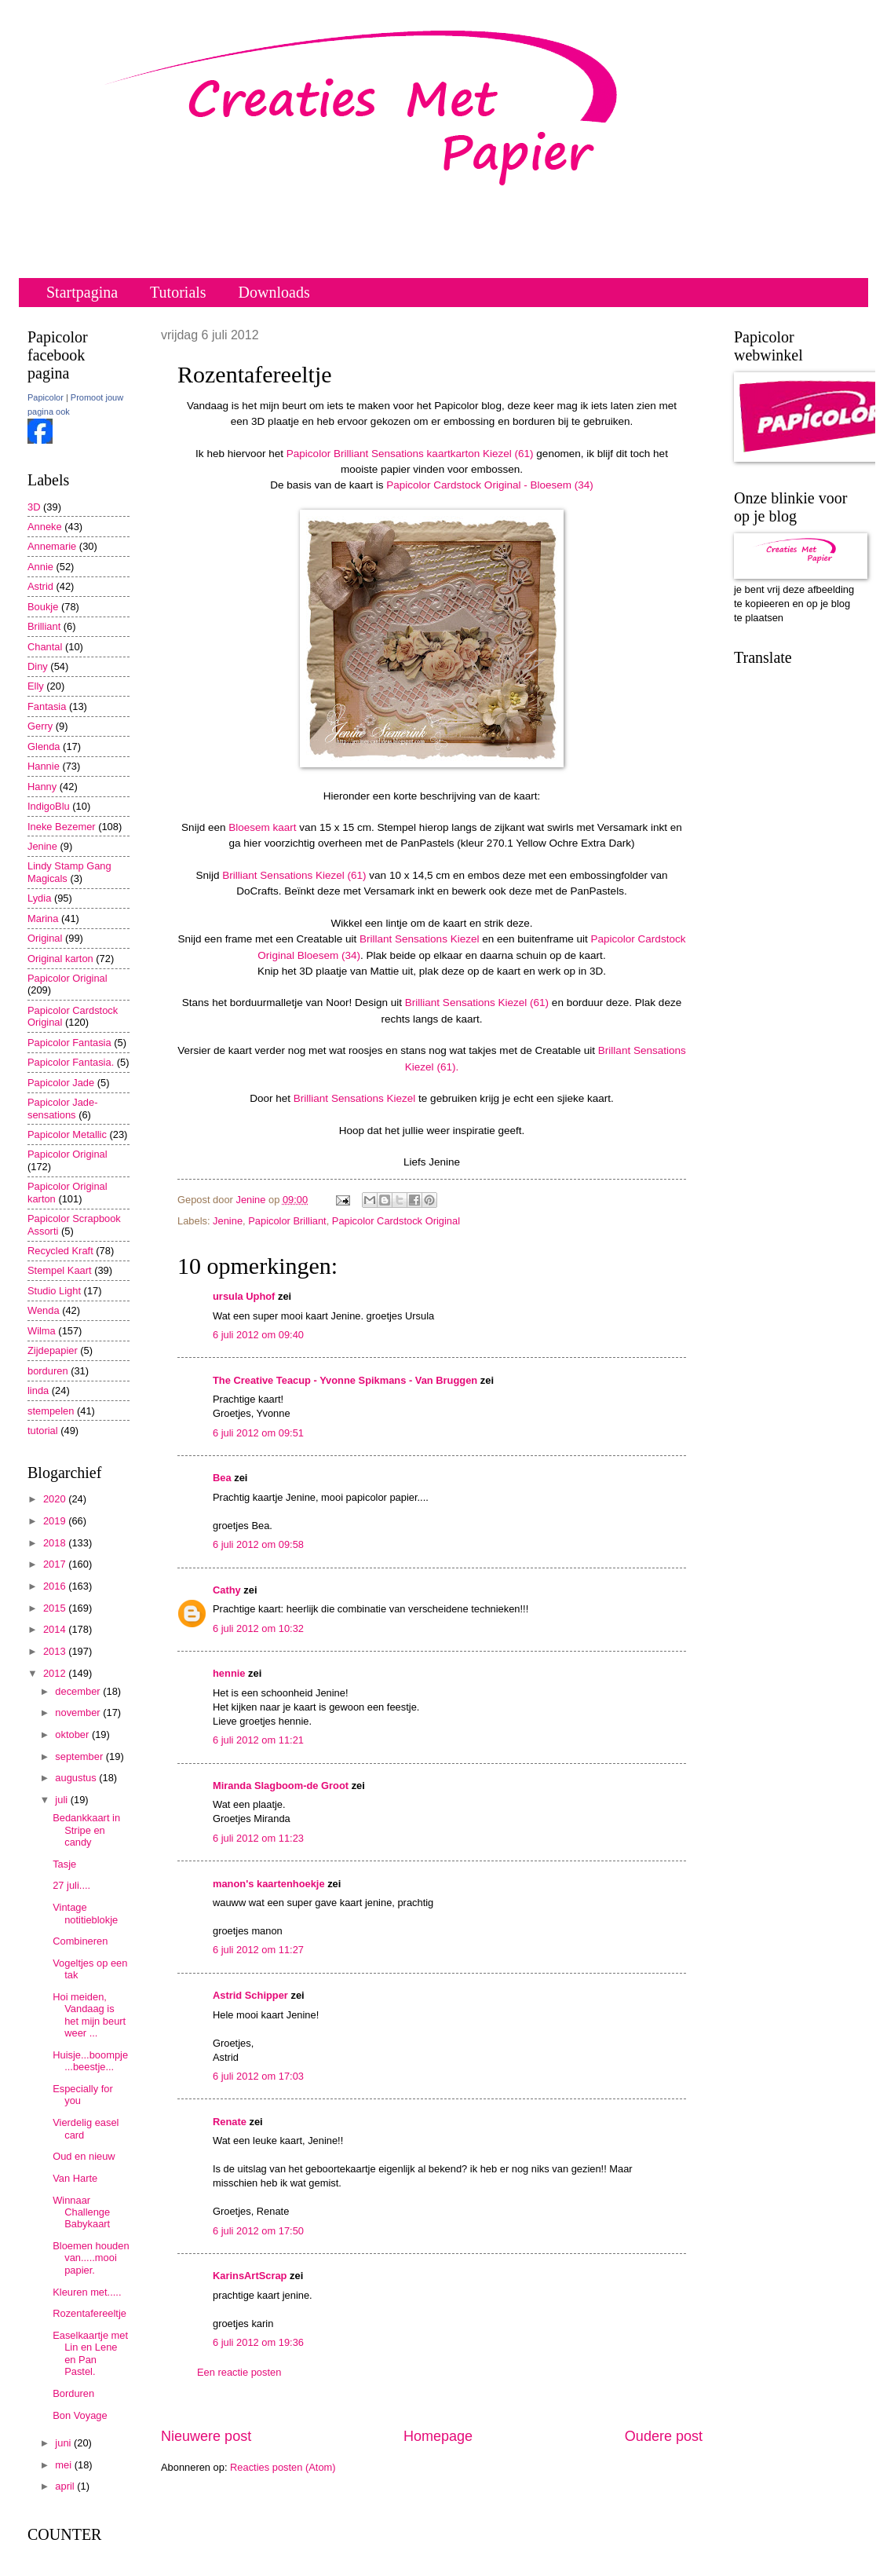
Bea (222, 1478)
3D (33, 507)
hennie (229, 1673)
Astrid (40, 586)
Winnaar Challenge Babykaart (81, 2212)
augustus (77, 1778)
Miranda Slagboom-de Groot (281, 1785)
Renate (229, 2122)
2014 (55, 1629)
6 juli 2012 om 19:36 (258, 2342)
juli (62, 1800)
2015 (55, 1608)
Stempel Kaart (59, 1270)
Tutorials (178, 292)
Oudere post (664, 2436)
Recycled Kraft (60, 1251)
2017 (55, 1564)
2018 (55, 1543)
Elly (35, 686)
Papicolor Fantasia (69, 1042)
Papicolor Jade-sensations (62, 1108)
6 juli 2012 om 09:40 (258, 1335)
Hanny (42, 786)
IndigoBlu (48, 806)
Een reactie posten (239, 2372)
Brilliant (43, 626)
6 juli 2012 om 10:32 (258, 1628)
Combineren (80, 1941)
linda (38, 1390)
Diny (37, 666)
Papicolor (45, 397)
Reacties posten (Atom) (283, 2467)
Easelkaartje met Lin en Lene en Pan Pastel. (90, 2353)
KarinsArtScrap (250, 2275)
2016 (55, 1586)
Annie (40, 567)
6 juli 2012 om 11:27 (258, 1950)
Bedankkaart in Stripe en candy (86, 1830)
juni (64, 2443)
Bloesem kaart (262, 827)
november (79, 1712)
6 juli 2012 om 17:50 (258, 2231)
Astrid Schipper (250, 1995)
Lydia (39, 898)
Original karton (60, 958)
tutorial (42, 1430)
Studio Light (54, 1291)
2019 (55, 1521)
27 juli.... (71, 1885)
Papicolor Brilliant (287, 1221)
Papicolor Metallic (67, 1134)
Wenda (43, 1310)
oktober (73, 1734)
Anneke (44, 526)
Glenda (43, 746)
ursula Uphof (244, 1296)
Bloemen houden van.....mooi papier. (91, 2258)
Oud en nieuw (84, 2156)
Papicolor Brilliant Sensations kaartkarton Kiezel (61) (410, 453)
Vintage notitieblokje (85, 1913)
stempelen (50, 1411)
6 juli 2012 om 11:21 (258, 1740)
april (66, 2486)
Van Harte (75, 2178)
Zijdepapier (52, 1350)
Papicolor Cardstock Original (396, 1221)
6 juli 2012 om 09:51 (258, 1433)
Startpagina (82, 292)
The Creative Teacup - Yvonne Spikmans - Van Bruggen (345, 1380)
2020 (55, 1499)
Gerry (40, 726)
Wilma (41, 1331)
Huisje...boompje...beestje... (90, 2061)
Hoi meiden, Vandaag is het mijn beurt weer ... (89, 2015)
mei (64, 2465)
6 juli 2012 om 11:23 (258, 1838)
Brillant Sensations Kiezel (420, 939)
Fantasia (46, 706)
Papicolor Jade (60, 1083)
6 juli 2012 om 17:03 (258, 2076)
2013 (55, 1651)
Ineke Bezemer (61, 826)
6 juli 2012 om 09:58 (258, 1544)
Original (44, 938)
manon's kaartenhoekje (269, 1884)
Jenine (228, 1221)
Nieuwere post (206, 2436)
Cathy (227, 1590)
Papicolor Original (67, 978)
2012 (55, 1673)
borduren (47, 1371)
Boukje (42, 607)
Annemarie (51, 546)
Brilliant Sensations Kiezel (355, 1098)
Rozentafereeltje (89, 2313)
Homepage (438, 2436)
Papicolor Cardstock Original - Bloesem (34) (489, 485)
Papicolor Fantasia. (70, 1062)
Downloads (274, 292)
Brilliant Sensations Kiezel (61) (294, 875)
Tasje (64, 1864)
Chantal (44, 647)
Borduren (73, 2393)
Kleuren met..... (87, 2292)
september (80, 1756)
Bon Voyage (80, 2415)
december (79, 1691)
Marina (42, 918)
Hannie (43, 766)
